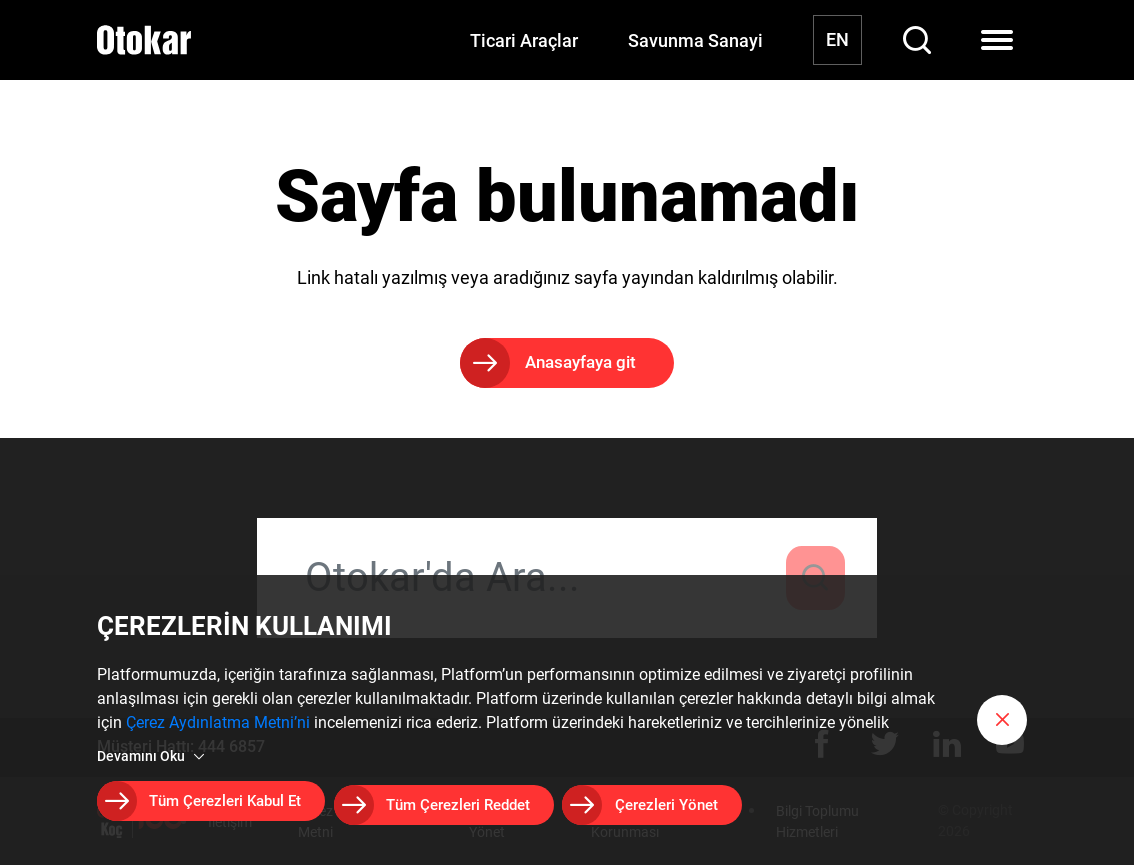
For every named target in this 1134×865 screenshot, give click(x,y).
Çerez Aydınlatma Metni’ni (218, 729)
